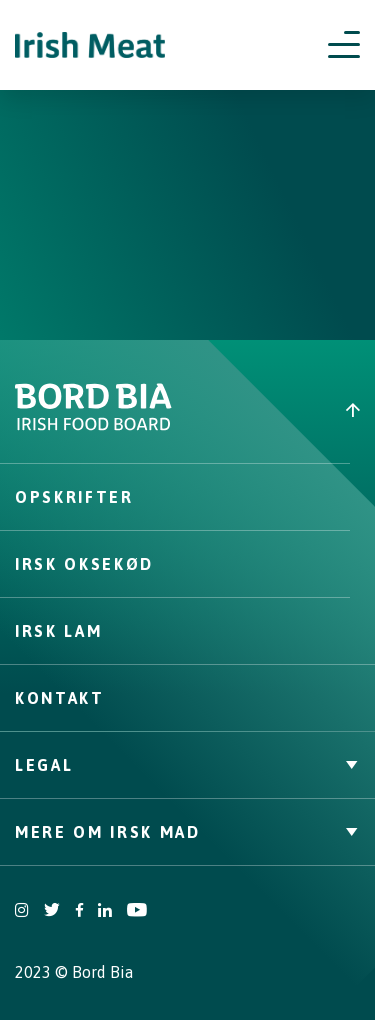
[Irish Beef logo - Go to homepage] (90, 45)
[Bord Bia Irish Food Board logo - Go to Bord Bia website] (93, 426)
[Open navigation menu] (344, 45)
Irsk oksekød (84, 564)
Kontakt (60, 698)
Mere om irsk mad (187, 832)
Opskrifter (74, 497)
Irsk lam (58, 631)
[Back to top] (282, 410)
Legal (187, 765)
